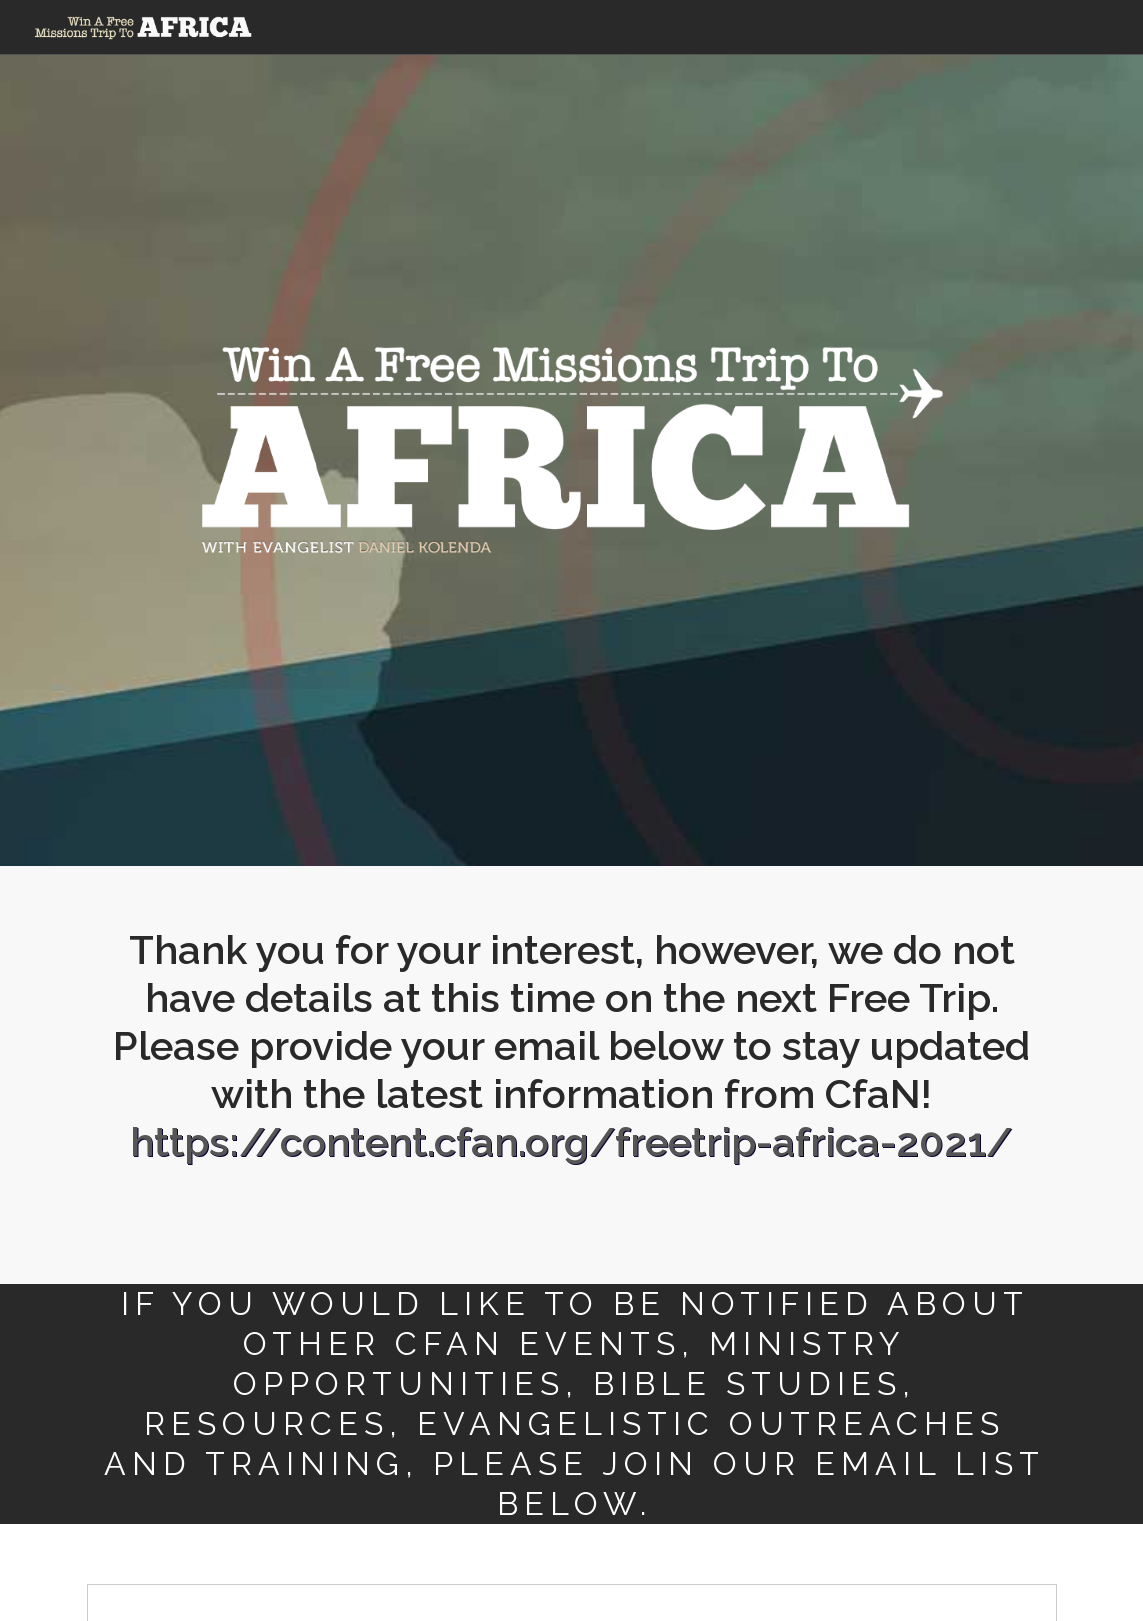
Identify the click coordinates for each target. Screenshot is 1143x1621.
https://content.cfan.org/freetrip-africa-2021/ (571, 1141)
